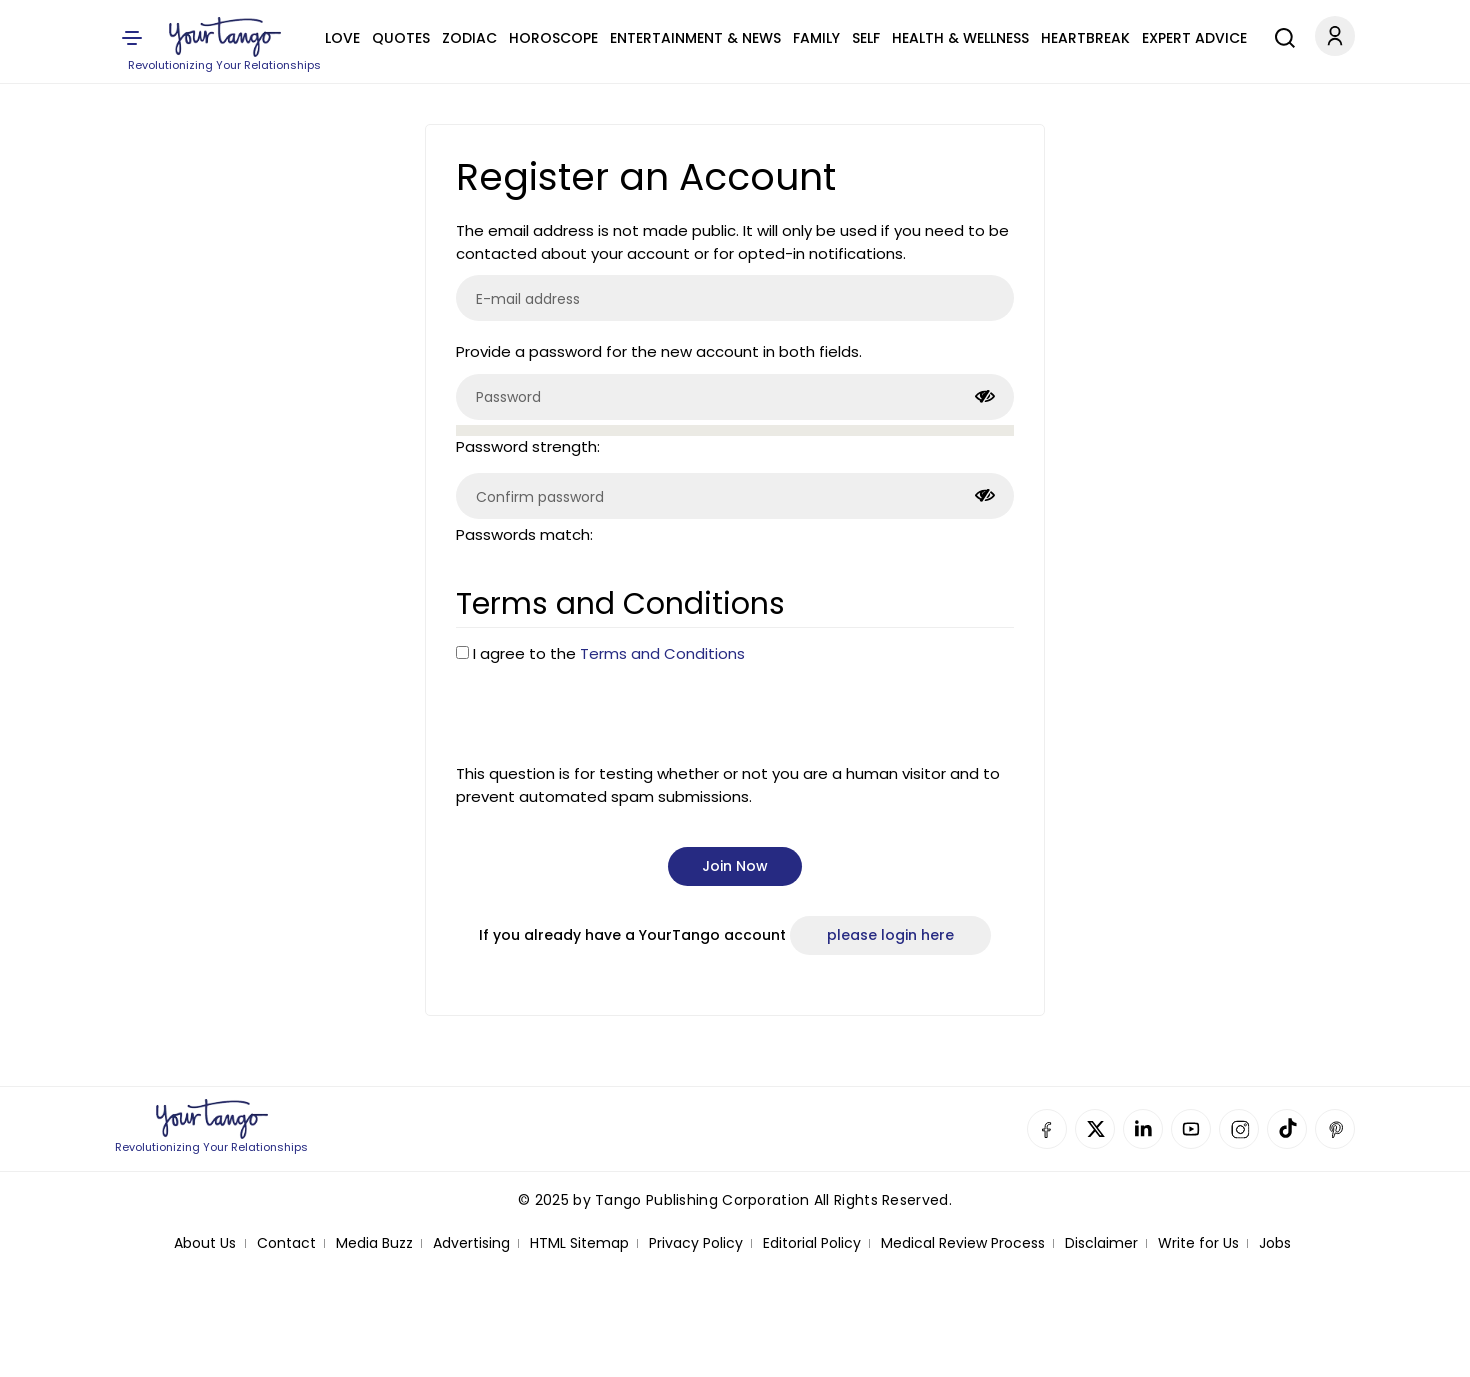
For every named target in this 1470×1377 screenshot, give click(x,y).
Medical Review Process (963, 1243)
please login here (890, 935)
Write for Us (1198, 1243)
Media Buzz (374, 1243)
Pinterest (1335, 1129)
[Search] (1280, 35)
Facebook (1047, 1129)
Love (342, 38)
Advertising (471, 1243)
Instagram (1239, 1129)
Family (816, 38)
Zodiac (469, 38)
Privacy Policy (696, 1243)
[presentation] (608, 714)
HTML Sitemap (579, 1243)
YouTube (1191, 1129)
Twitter (1095, 1129)
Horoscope (553, 38)
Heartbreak (1085, 38)
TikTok (1287, 1129)
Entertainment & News (695, 38)
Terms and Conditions (662, 653)
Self (866, 38)
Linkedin (1143, 1129)
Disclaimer (1101, 1243)
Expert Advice (1194, 38)
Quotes (401, 38)
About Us (205, 1243)
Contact (286, 1243)
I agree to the (609, 653)
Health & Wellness (960, 38)
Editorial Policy (812, 1243)
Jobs (1275, 1243)
